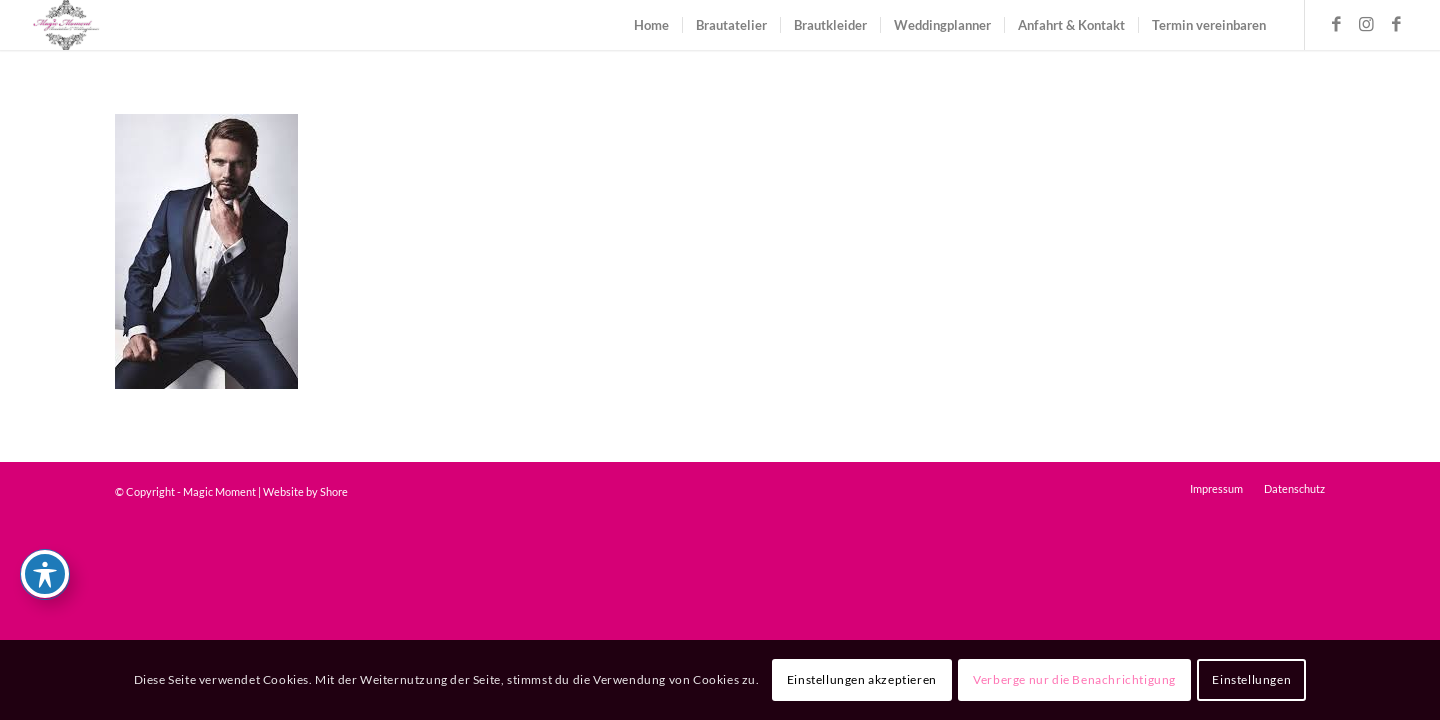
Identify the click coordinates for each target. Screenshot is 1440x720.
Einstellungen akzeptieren (862, 679)
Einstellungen (1251, 679)
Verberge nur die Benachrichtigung (1074, 679)
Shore (334, 491)
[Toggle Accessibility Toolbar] (45, 574)
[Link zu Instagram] (1366, 24)
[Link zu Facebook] (1336, 24)
